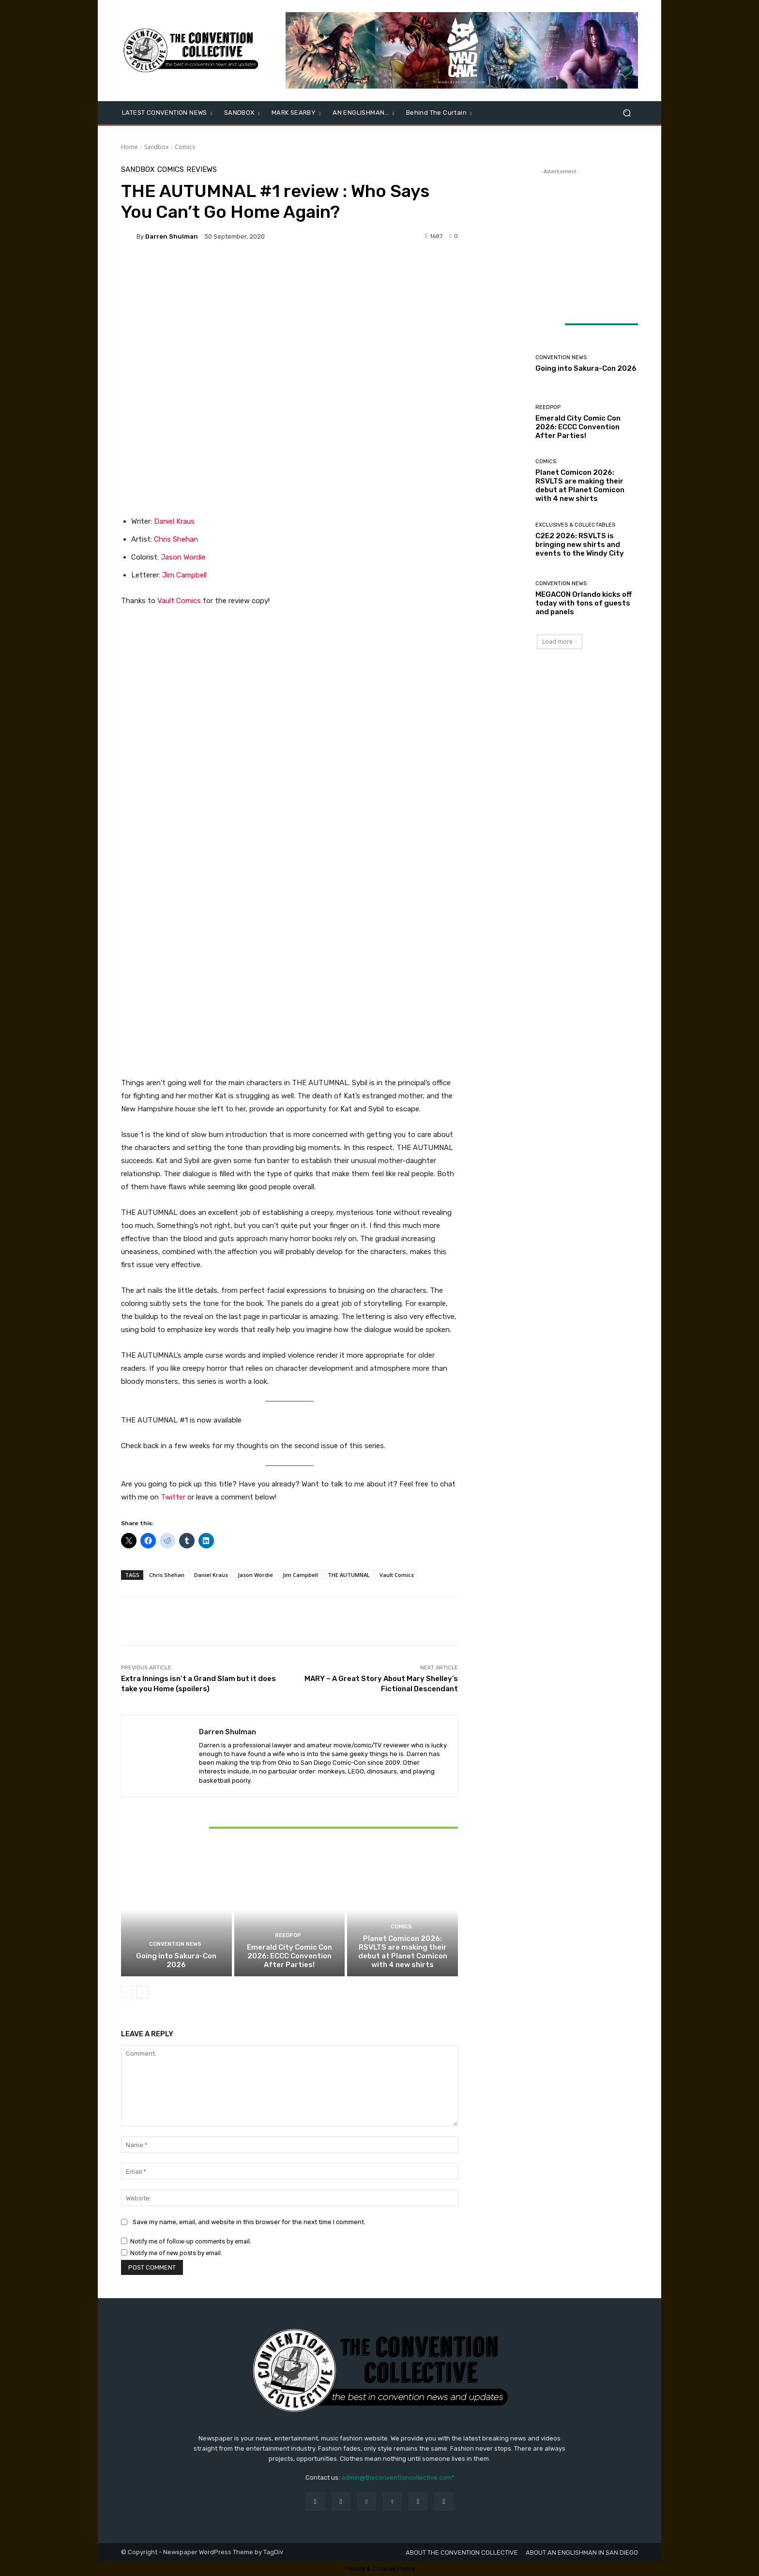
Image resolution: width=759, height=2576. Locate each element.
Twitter (173, 1497)
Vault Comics (179, 600)
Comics (185, 147)
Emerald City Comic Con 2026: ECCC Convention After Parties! (289, 1956)
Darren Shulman (171, 236)
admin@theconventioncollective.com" (397, 2477)
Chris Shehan (176, 539)
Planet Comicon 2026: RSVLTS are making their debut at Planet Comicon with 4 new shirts (402, 1951)
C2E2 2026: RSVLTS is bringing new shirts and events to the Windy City (579, 544)
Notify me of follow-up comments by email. (190, 2241)
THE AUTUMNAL (349, 1574)
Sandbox (156, 147)
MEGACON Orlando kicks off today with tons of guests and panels (583, 603)
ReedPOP (288, 1935)
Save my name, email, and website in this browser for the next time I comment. (249, 2222)
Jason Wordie (183, 557)
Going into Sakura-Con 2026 (176, 1960)
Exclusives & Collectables (575, 525)
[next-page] (143, 1992)
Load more (559, 641)
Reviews (201, 169)
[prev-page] (127, 1992)
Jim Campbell (184, 575)
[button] (626, 113)
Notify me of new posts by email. (176, 2253)
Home (129, 147)
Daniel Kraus (174, 521)
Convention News (175, 1944)
